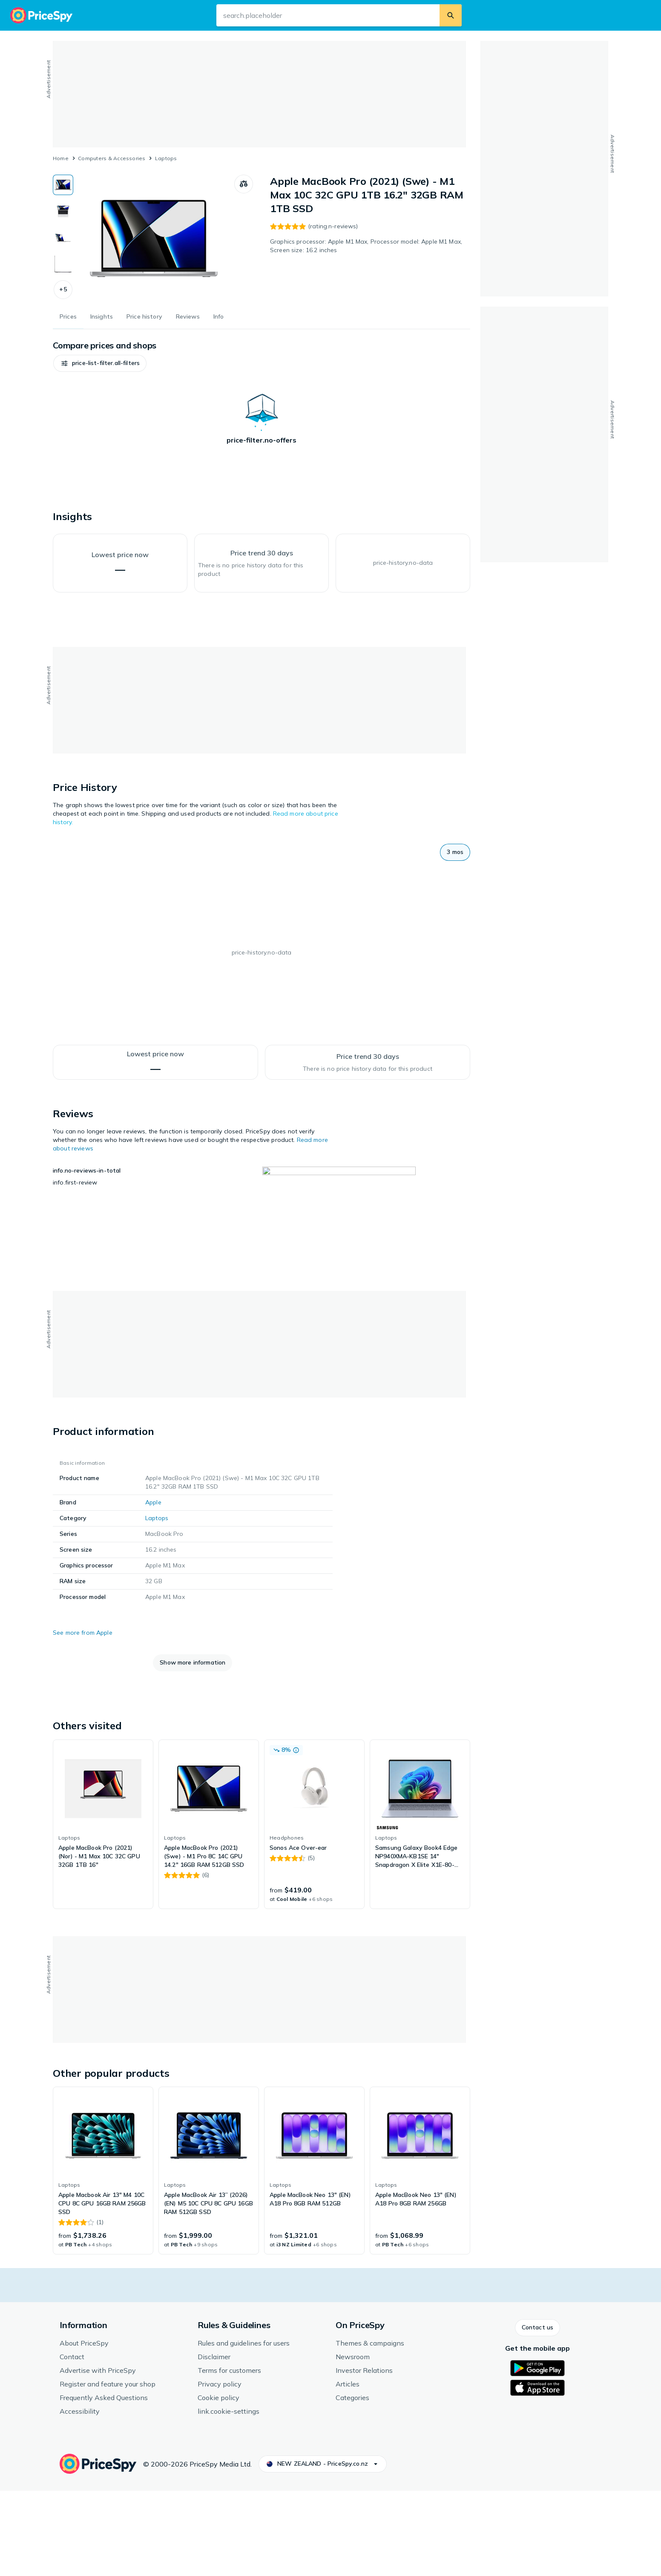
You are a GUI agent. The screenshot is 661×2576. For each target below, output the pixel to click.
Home (61, 158)
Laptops (166, 158)
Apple (153, 1587)
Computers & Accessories (112, 158)
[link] (103, 1909)
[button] (63, 289)
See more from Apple (82, 1718)
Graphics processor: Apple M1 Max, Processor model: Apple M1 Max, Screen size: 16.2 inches (366, 246)
